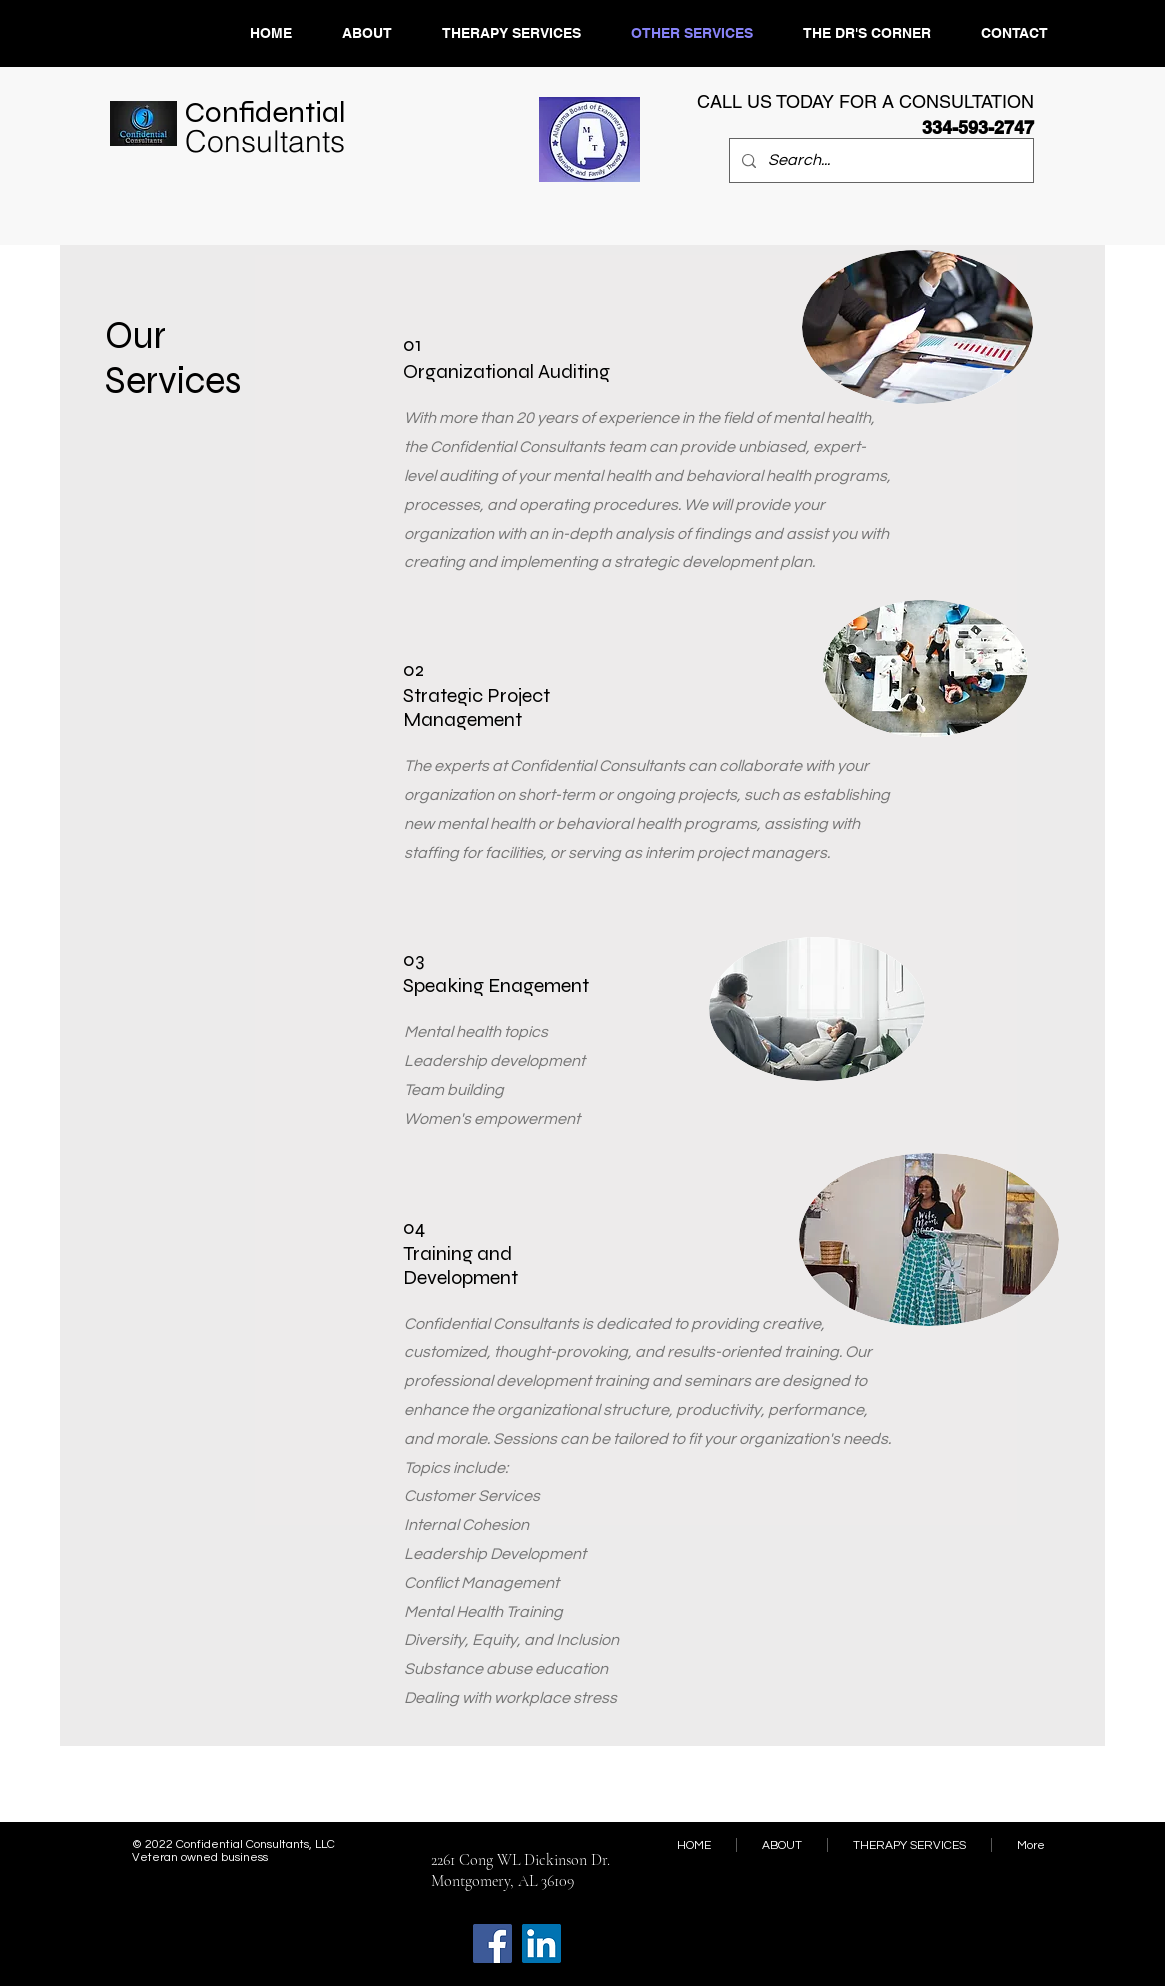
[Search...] (879, 160)
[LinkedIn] (541, 1943)
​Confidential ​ (268, 127)
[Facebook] (492, 1943)
